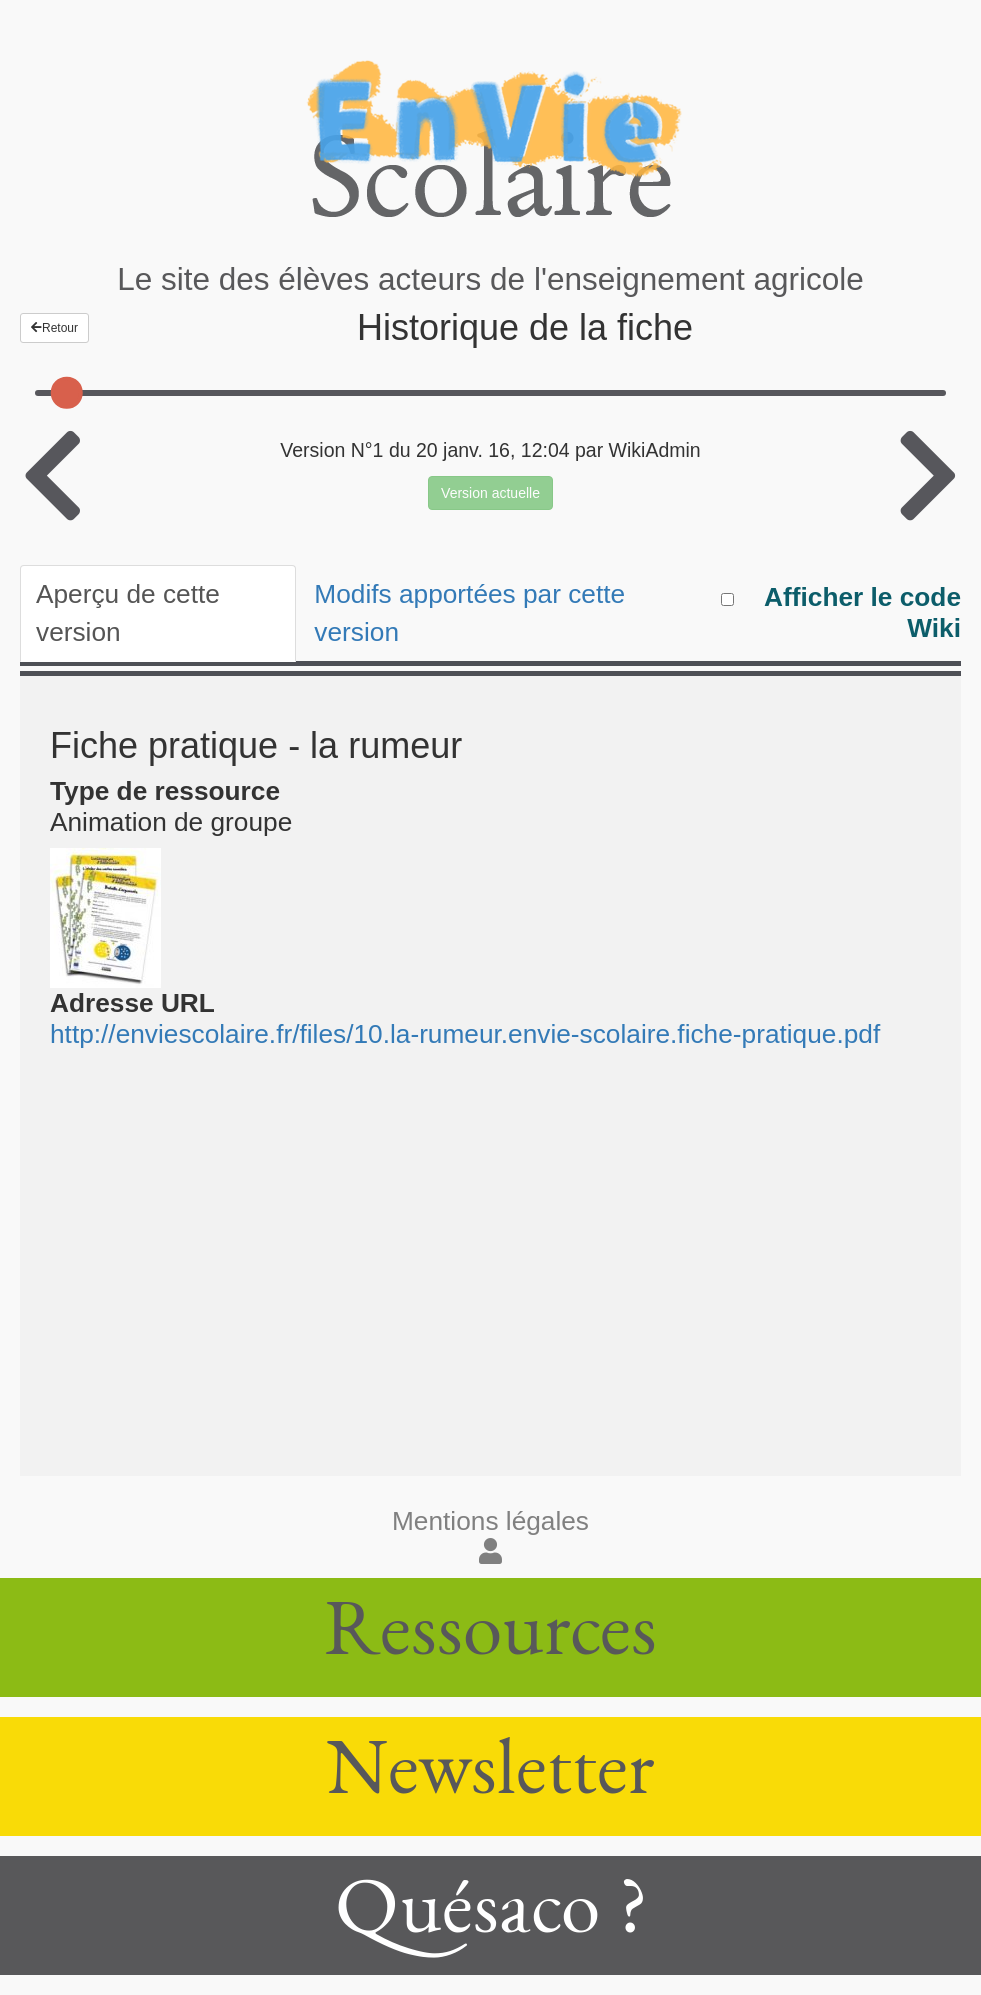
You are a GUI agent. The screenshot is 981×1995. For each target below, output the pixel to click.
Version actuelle (490, 493)
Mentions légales (490, 1521)
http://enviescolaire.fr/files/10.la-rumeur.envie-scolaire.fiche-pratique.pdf (465, 1034)
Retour (54, 328)
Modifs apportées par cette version (469, 613)
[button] (490, 1552)
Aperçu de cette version (128, 613)
